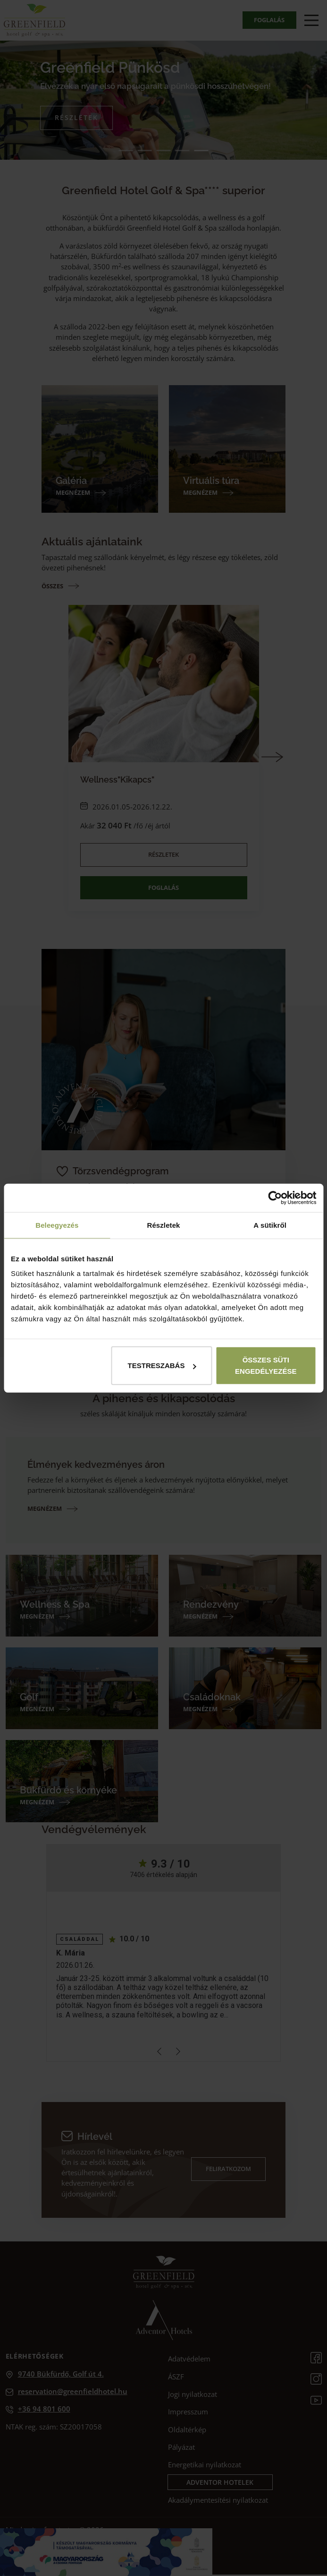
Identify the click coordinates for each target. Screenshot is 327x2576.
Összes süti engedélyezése (265, 1365)
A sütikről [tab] (269, 1225)
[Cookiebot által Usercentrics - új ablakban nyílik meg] (275, 1197)
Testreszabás (162, 1365)
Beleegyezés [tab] (56, 1225)
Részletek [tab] (163, 1225)
